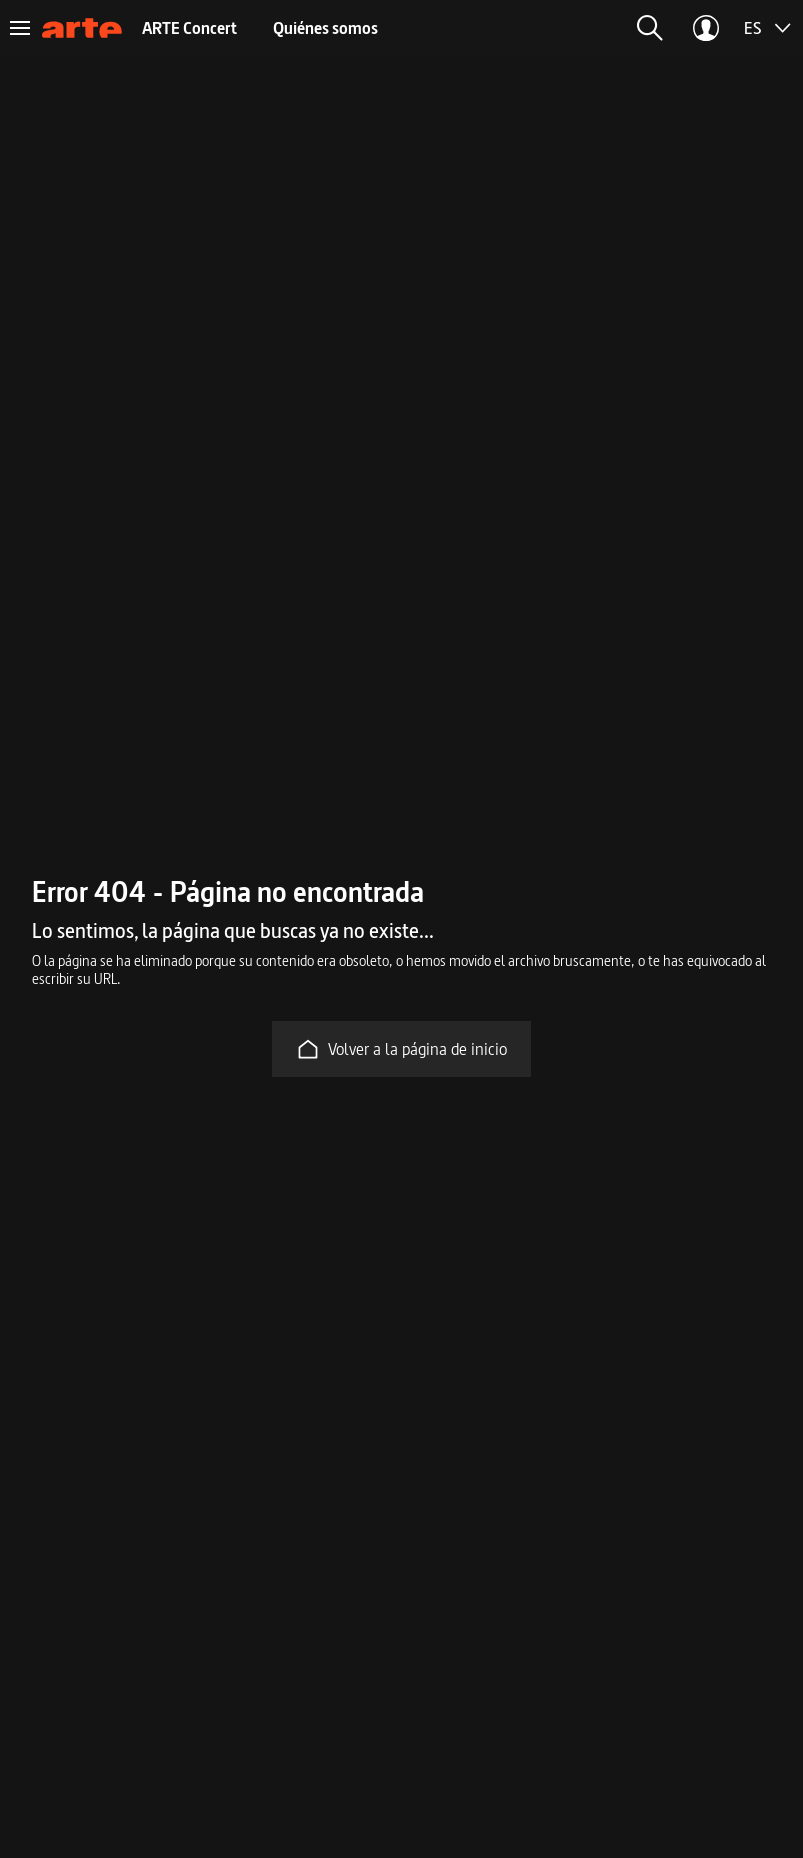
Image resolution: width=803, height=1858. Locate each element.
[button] (650, 28)
